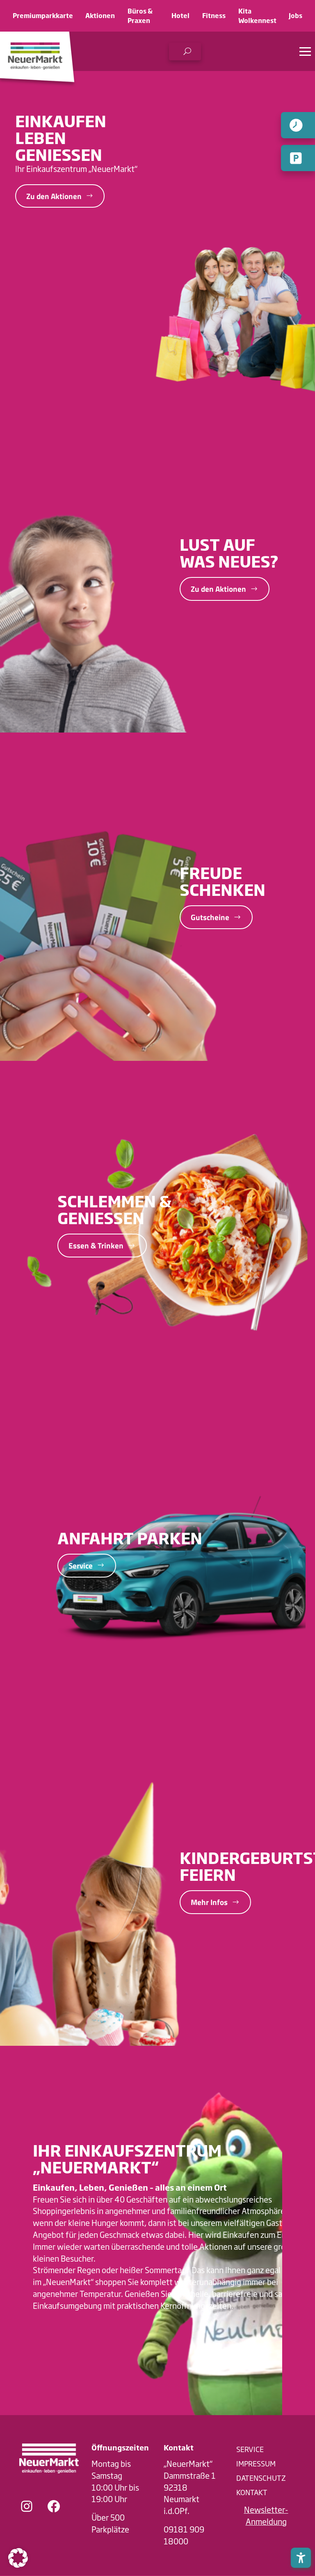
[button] (185, 51)
